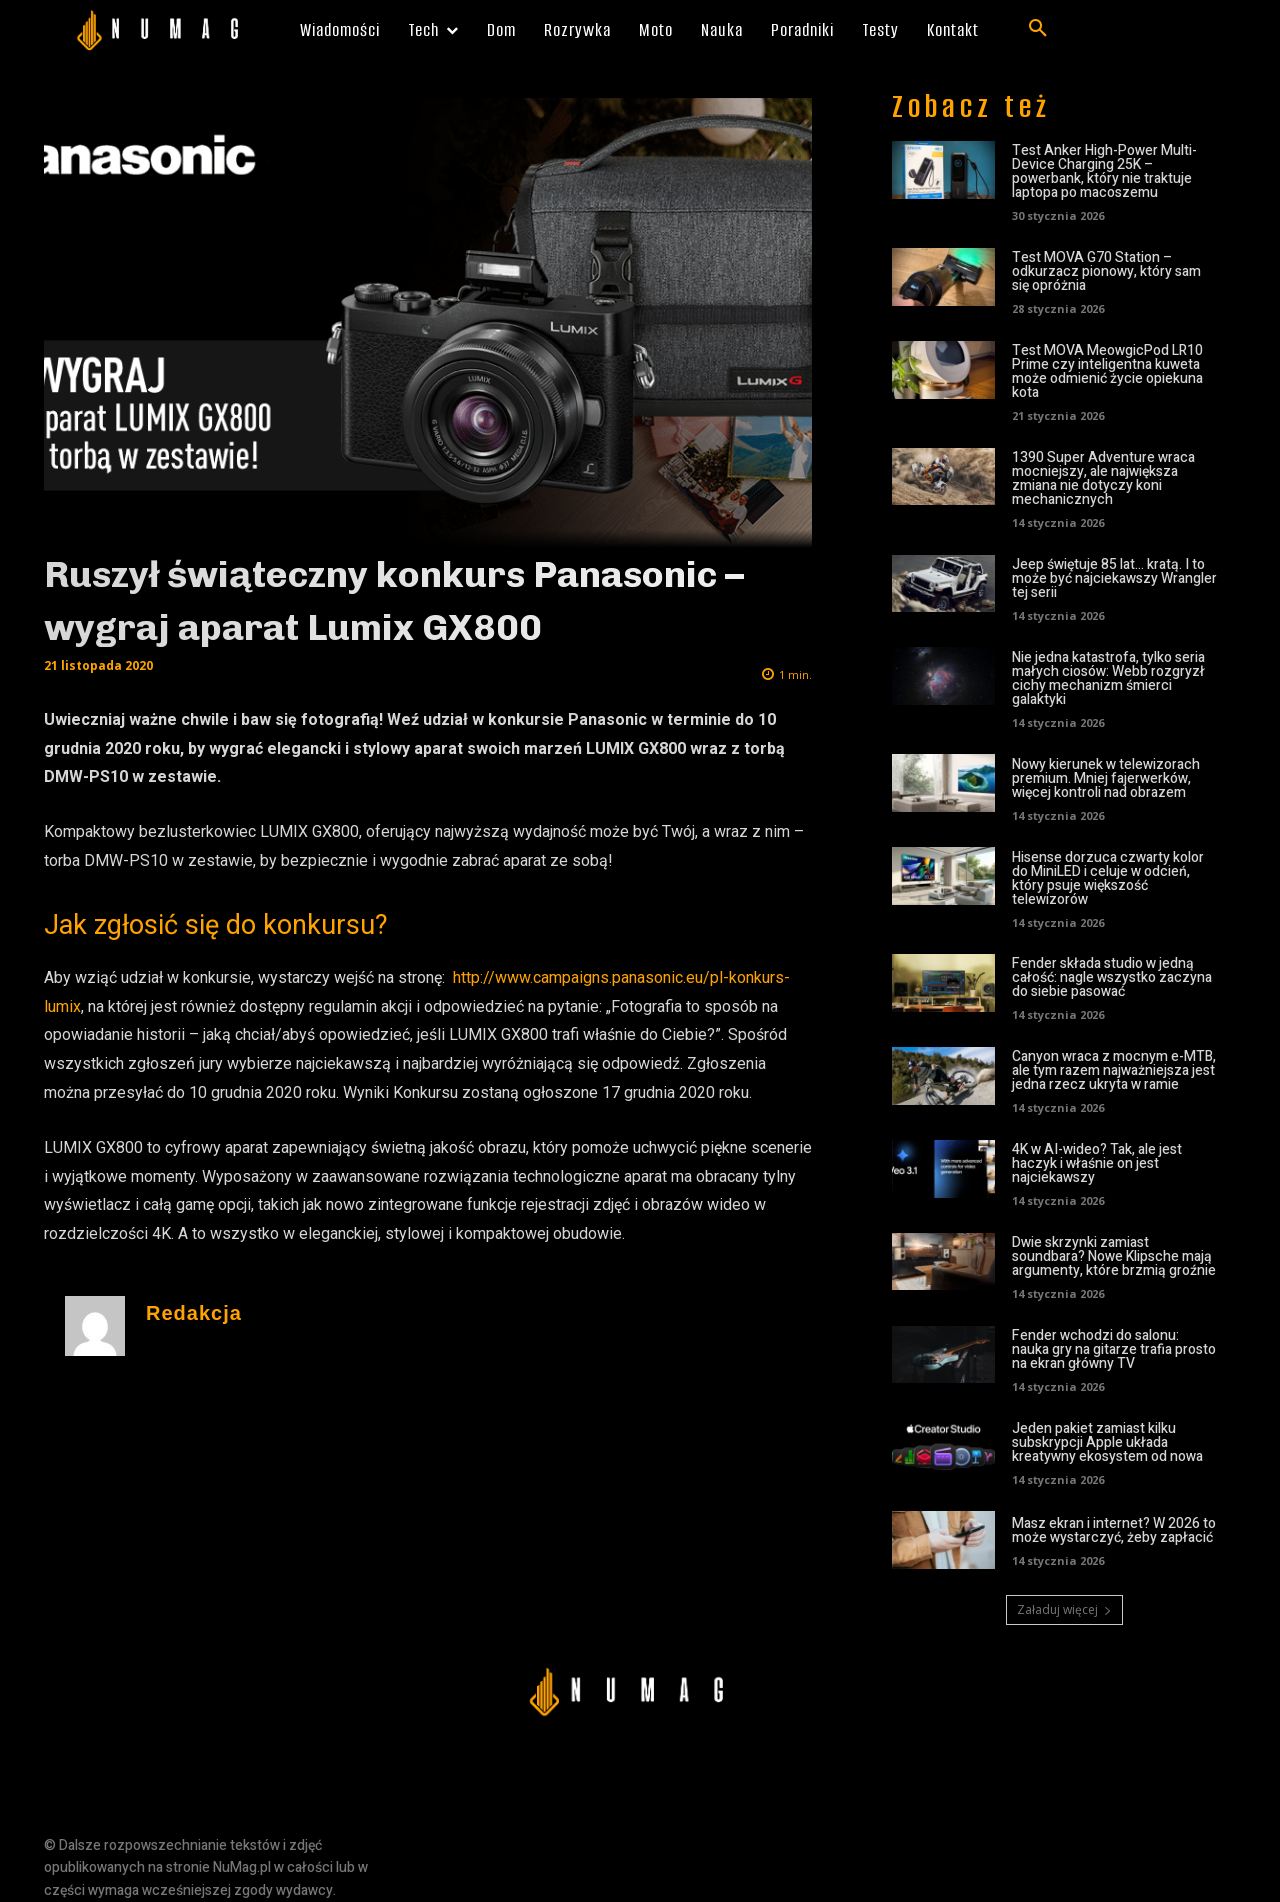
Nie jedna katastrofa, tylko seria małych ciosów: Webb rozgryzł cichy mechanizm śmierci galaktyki (1108, 678)
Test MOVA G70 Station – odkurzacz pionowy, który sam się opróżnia (1106, 271)
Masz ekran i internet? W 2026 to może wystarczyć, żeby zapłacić (1114, 1530)
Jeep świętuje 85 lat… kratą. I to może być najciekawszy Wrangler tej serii (1114, 578)
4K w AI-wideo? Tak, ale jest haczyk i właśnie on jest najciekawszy (1097, 1163)
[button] (1038, 29)
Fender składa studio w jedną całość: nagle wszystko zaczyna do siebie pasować (1112, 977)
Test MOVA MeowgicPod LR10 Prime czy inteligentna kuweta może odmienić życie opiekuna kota (1107, 371)
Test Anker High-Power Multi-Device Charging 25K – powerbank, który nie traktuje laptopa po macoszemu (1104, 171)
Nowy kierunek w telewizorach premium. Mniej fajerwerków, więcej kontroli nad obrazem (1106, 778)
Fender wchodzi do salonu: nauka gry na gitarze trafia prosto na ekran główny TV (1114, 1349)
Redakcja (194, 1313)
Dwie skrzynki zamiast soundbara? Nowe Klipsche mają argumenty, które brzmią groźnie (1114, 1256)
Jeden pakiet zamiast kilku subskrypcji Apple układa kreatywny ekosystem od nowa (1107, 1442)
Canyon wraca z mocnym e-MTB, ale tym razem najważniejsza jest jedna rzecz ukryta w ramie (1114, 1070)
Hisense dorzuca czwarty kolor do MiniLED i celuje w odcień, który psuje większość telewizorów (1108, 878)
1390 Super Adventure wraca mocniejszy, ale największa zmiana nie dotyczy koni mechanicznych (1103, 478)
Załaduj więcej (1064, 1609)
